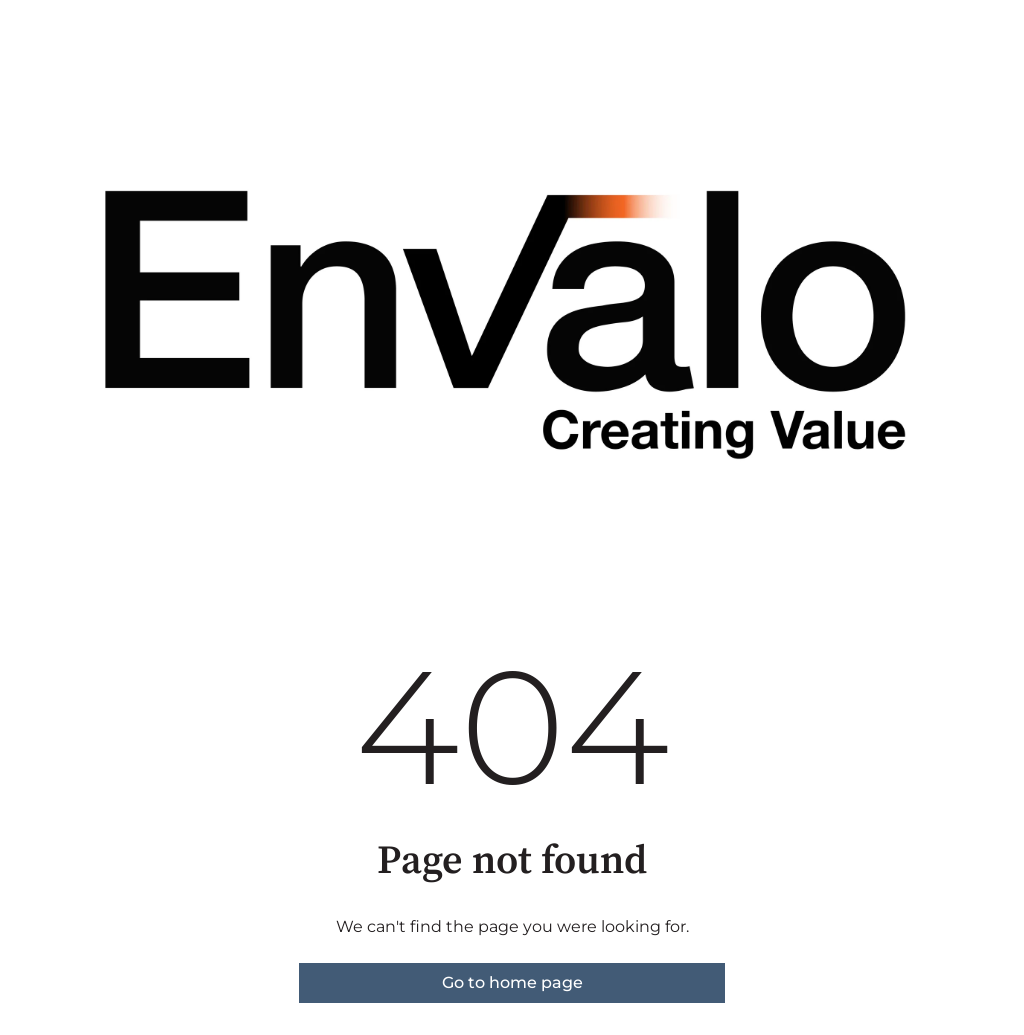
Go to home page (512, 982)
